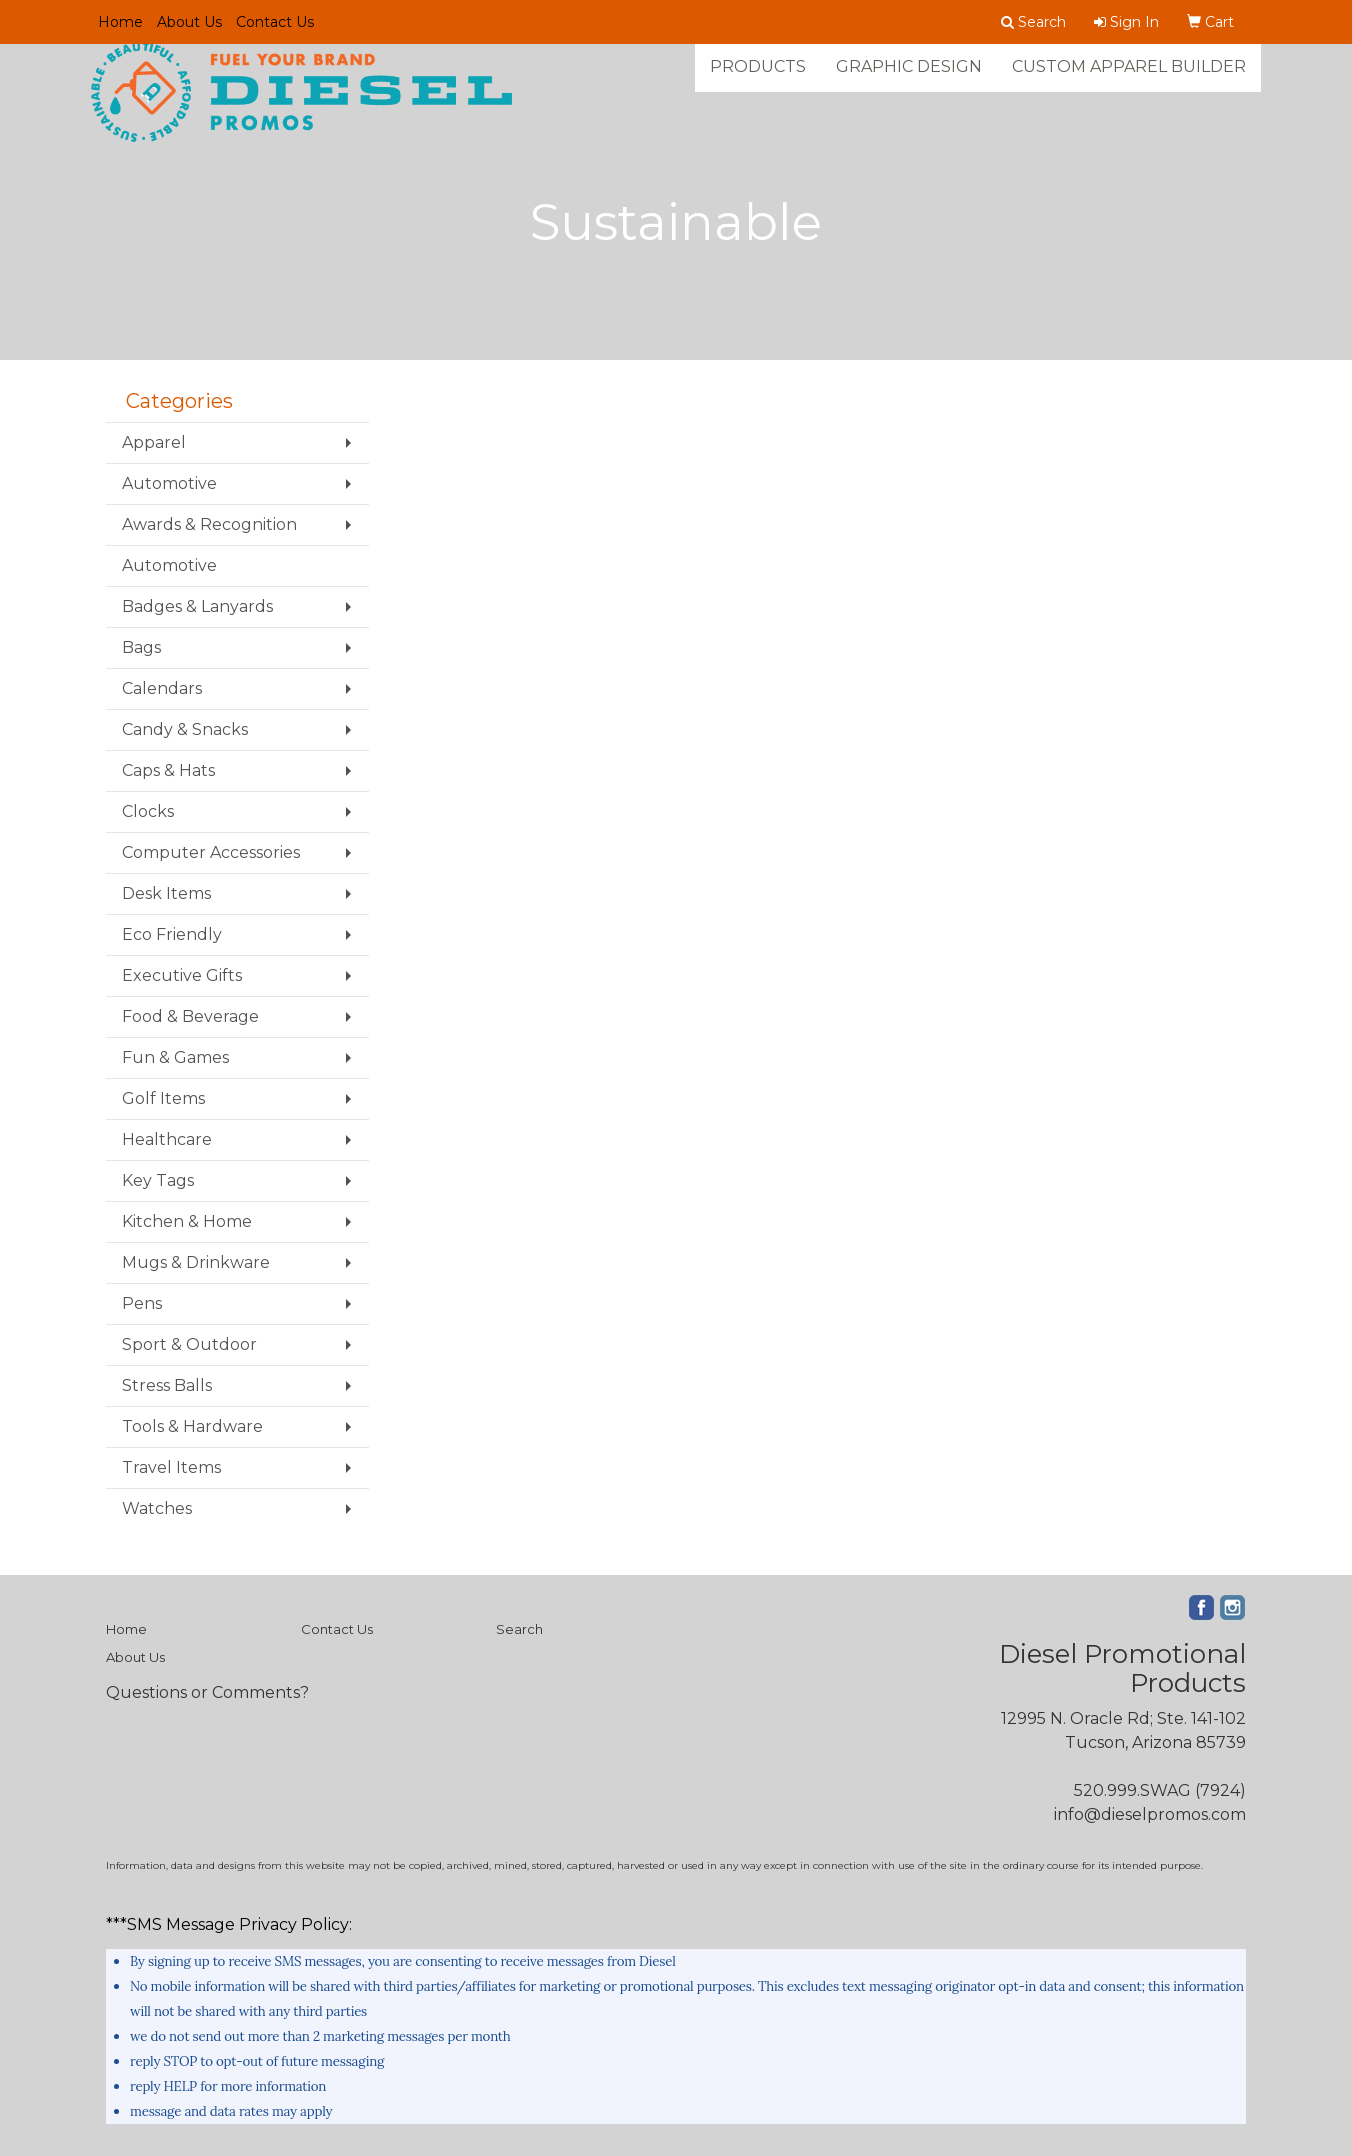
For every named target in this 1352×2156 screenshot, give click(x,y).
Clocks (148, 811)
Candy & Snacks (185, 729)
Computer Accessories (211, 852)
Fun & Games (175, 1057)
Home (120, 22)
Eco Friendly (172, 934)
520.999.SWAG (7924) (1160, 1790)
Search (519, 1629)
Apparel (154, 442)
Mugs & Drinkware (196, 1262)
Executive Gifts (182, 975)
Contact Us (275, 22)
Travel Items (171, 1467)
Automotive (169, 483)
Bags (141, 647)
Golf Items (163, 1098)
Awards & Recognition (209, 524)
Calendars (162, 688)
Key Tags (158, 1180)
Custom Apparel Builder (1129, 79)
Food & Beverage (190, 1016)
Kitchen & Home (187, 1221)
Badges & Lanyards (197, 606)
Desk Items (166, 893)
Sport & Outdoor (189, 1344)
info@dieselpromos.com (1150, 1814)
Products (758, 79)
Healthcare (167, 1139)
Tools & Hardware (192, 1426)
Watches (157, 1508)
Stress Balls (167, 1385)
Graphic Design (909, 79)
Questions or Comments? (207, 1692)
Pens (142, 1303)
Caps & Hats (168, 770)
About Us (189, 22)
